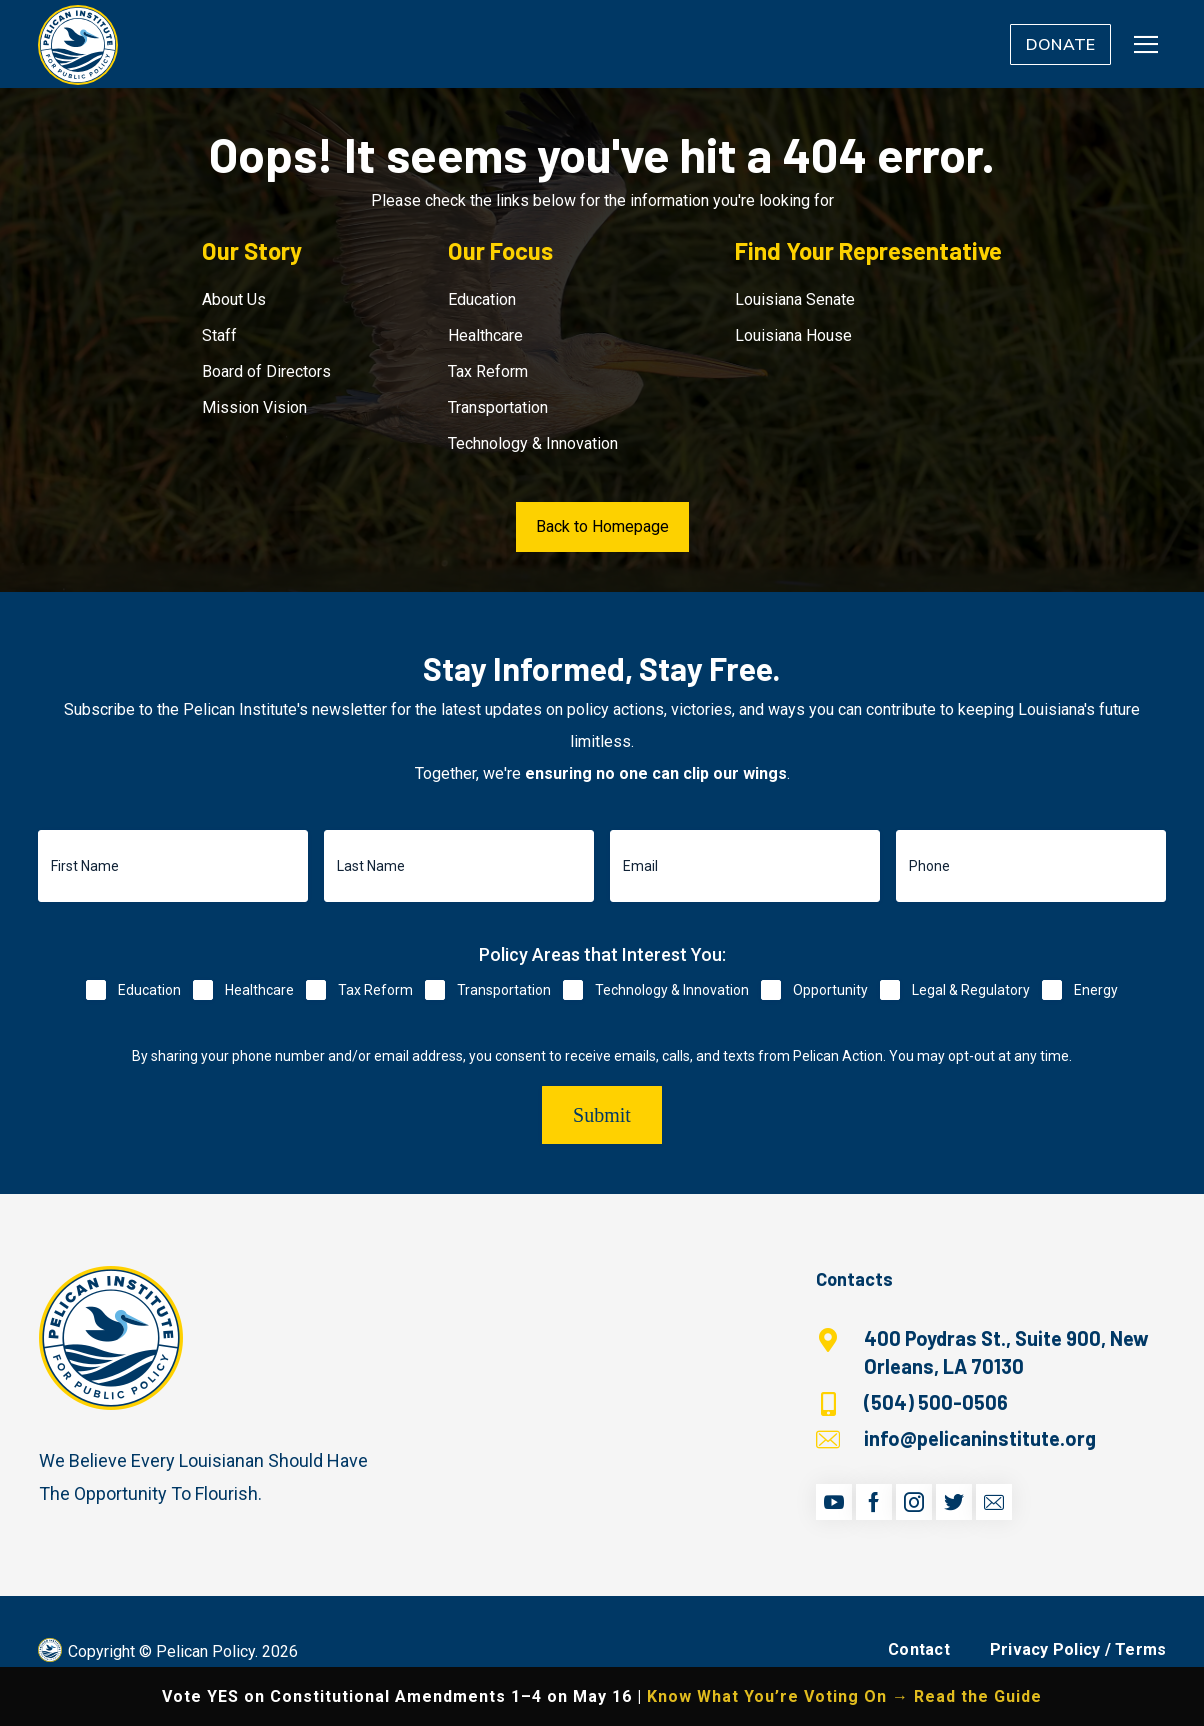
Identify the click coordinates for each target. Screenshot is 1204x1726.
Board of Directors (266, 371)
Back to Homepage (602, 526)
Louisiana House (793, 335)
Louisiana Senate (795, 299)
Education (482, 299)
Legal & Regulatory (971, 990)
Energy (1096, 990)
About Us (234, 299)
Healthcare (485, 335)
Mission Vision (254, 407)
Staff (219, 335)
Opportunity (830, 990)
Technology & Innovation (533, 443)
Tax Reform (488, 371)
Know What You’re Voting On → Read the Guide (844, 1696)
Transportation (498, 407)
